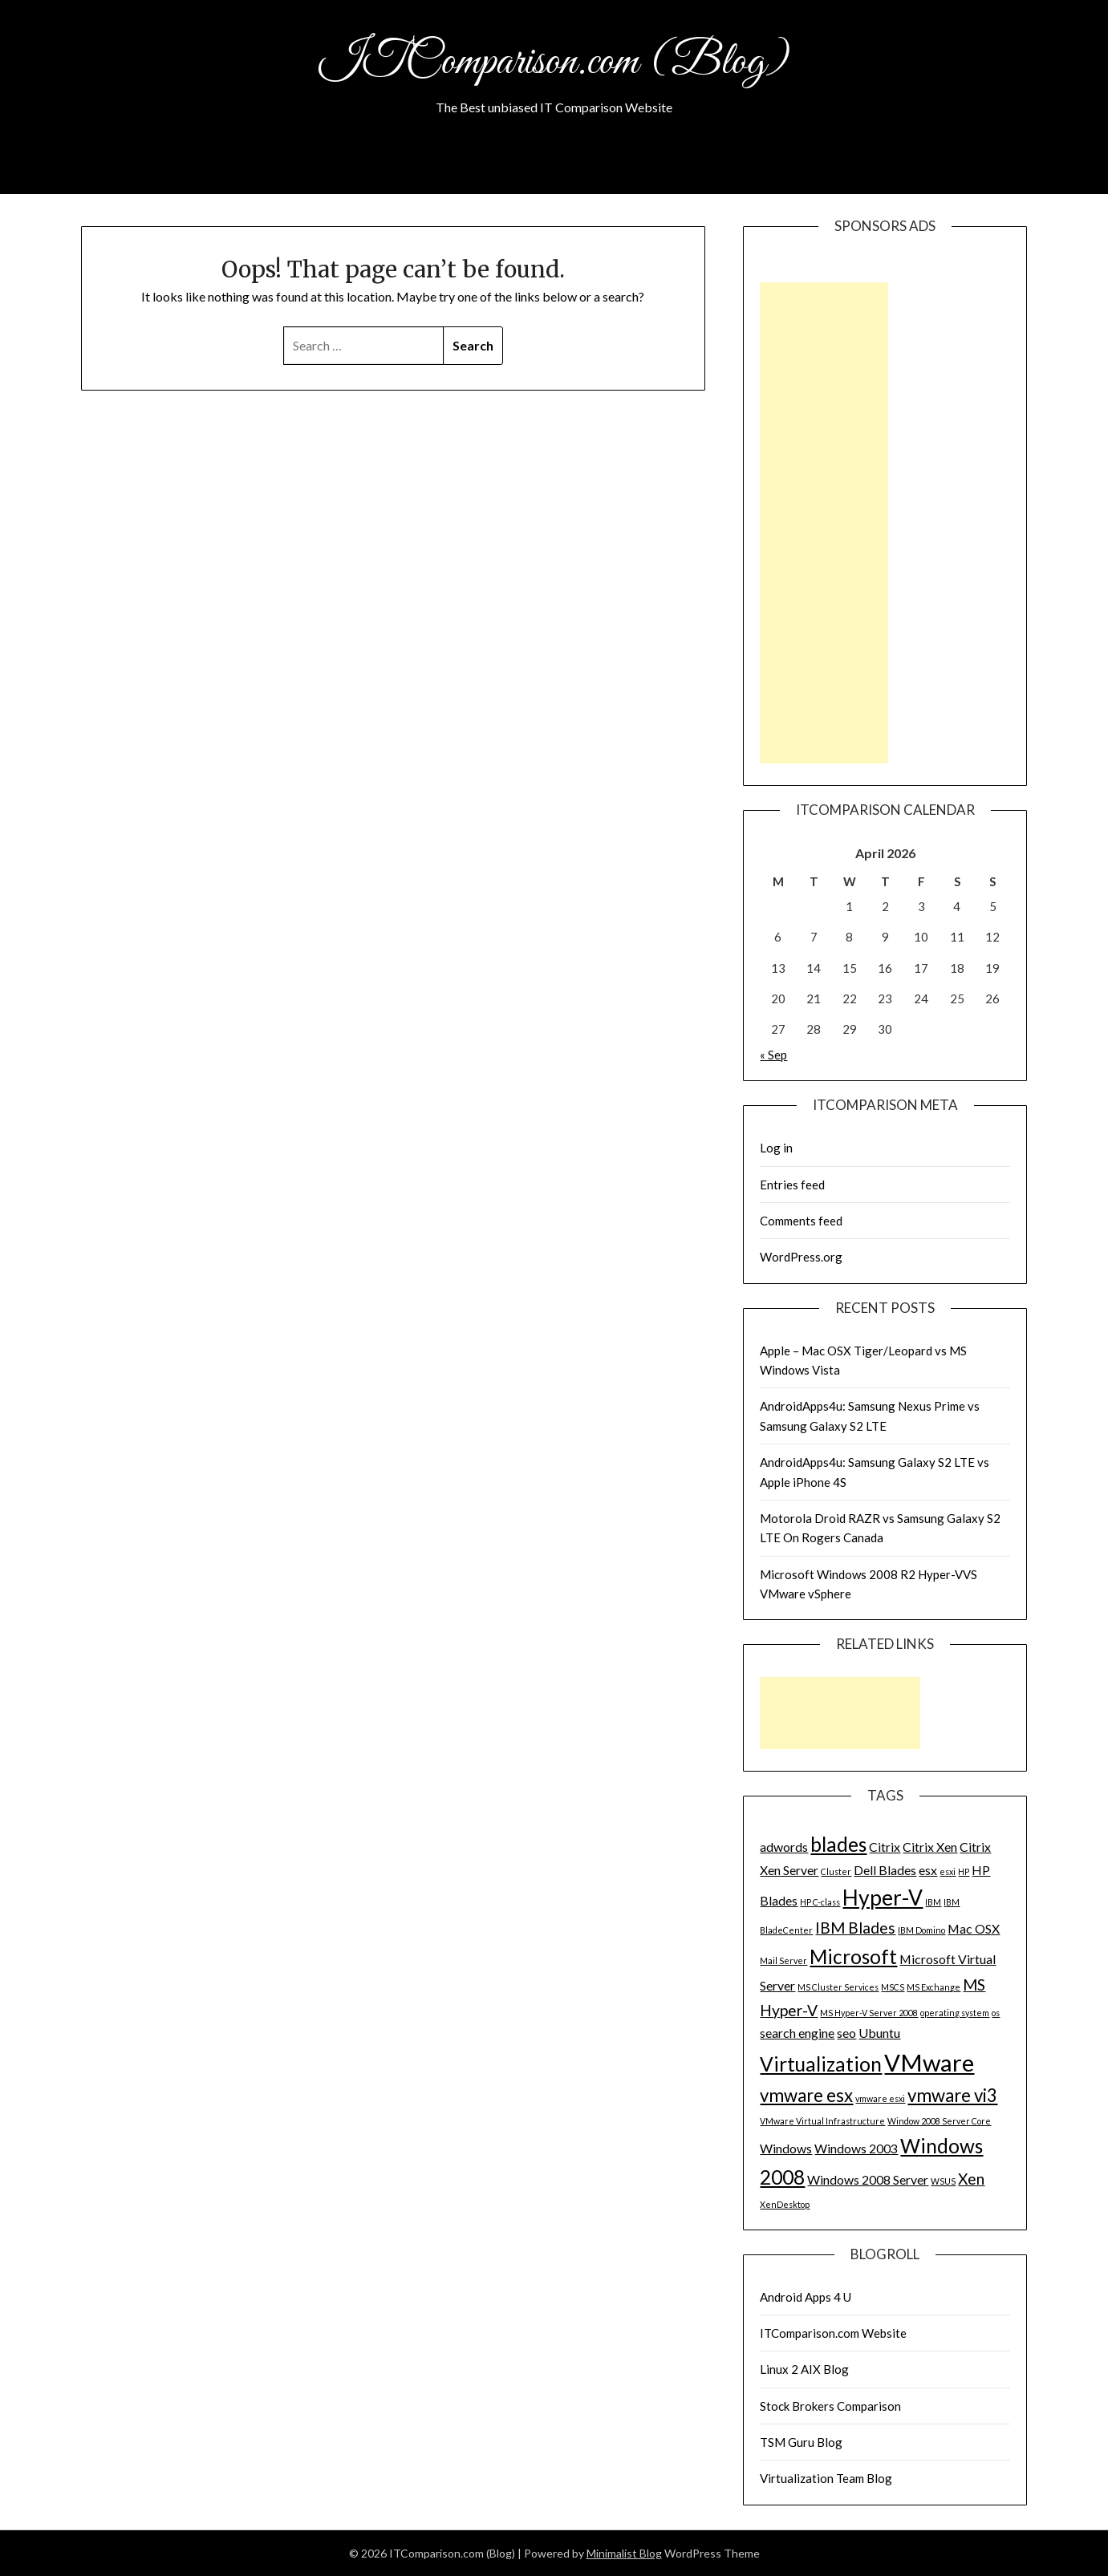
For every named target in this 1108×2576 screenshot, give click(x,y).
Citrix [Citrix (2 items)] (884, 1846)
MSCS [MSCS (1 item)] (892, 1987)
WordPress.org (801, 1257)
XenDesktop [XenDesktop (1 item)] (785, 2204)
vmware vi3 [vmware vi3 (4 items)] (952, 2095)
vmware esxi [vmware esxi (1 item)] (880, 2098)
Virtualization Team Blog (826, 2478)
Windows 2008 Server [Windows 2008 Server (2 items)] (867, 2179)
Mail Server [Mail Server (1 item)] (783, 1960)
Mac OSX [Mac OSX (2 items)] (974, 1928)
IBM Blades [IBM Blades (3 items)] (855, 1927)
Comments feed (801, 1220)
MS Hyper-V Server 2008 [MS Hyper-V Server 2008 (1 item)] (869, 2012)
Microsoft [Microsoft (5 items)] (853, 1956)
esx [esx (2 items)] (928, 1869)
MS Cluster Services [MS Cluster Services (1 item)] (838, 1987)
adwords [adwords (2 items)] (784, 1846)
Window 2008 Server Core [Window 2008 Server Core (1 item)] (939, 2121)
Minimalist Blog (624, 2553)
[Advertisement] (824, 522)
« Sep (773, 1054)
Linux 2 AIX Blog (804, 2369)
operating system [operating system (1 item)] (954, 2012)
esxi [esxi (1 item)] (948, 1871)
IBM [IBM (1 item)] (933, 1902)
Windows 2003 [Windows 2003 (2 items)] (856, 2148)
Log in (776, 1147)
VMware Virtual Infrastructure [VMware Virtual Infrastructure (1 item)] (822, 2121)
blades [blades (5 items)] (838, 1844)
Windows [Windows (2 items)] (786, 2148)
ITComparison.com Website (833, 2333)
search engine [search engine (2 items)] (797, 2032)
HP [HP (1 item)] (963, 1871)
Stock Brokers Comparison (830, 2406)
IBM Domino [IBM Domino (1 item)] (921, 1930)
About (554, 171)
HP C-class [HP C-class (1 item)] (820, 1902)
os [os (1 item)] (996, 2012)
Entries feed (792, 1184)
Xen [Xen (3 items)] (971, 2178)
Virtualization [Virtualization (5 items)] (821, 2064)
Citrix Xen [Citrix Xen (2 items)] (930, 1846)
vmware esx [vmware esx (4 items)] (806, 2095)
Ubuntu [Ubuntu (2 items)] (879, 2032)
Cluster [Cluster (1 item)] (836, 1871)
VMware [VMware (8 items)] (929, 2062)
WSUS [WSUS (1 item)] (943, 2181)
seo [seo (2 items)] (846, 2032)
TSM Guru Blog (801, 2442)
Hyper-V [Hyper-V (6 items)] (882, 1897)
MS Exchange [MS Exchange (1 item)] (933, 1987)
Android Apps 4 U (805, 2297)
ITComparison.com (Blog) (554, 62)
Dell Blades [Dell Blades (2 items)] (885, 1869)
